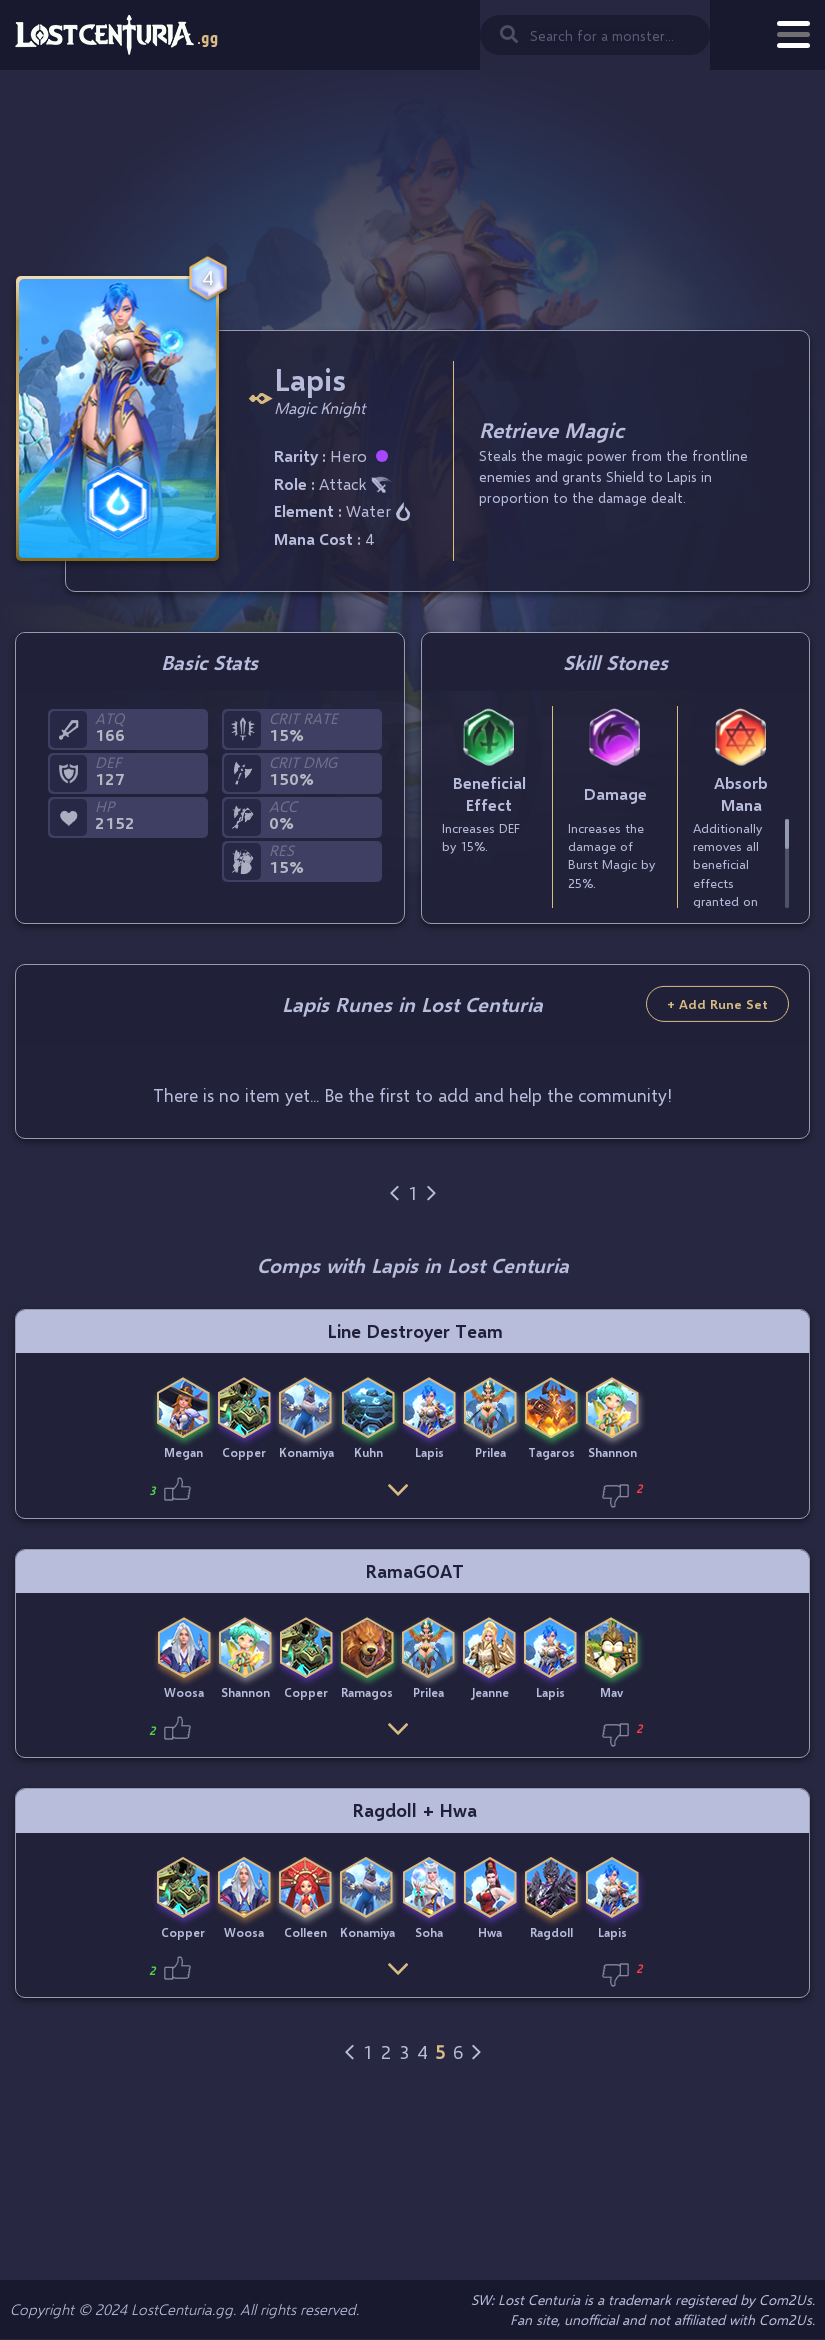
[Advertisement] (413, 185)
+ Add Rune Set (717, 1004)
